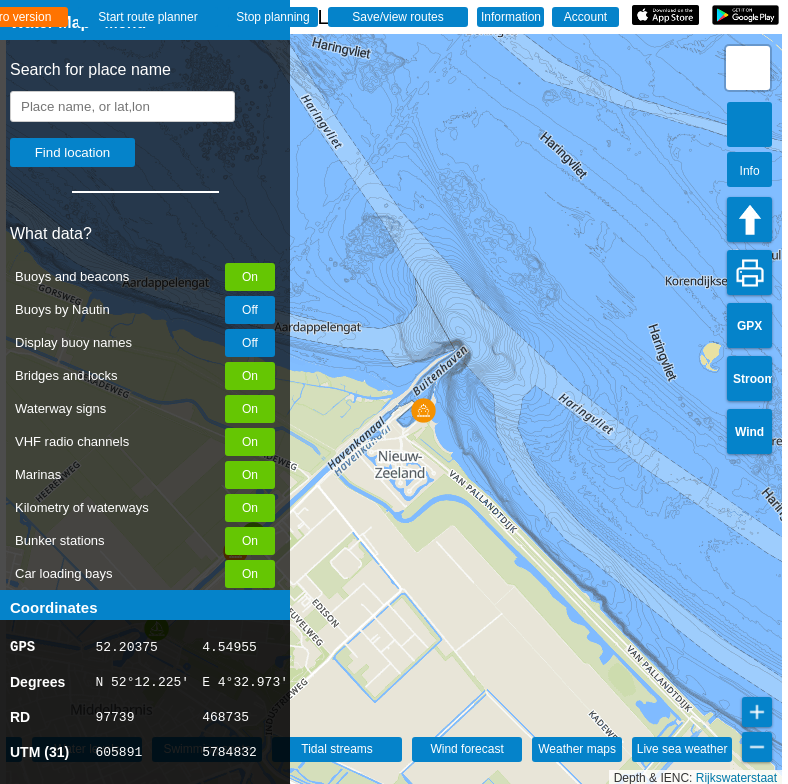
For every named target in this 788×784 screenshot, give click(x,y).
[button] (423, 410)
